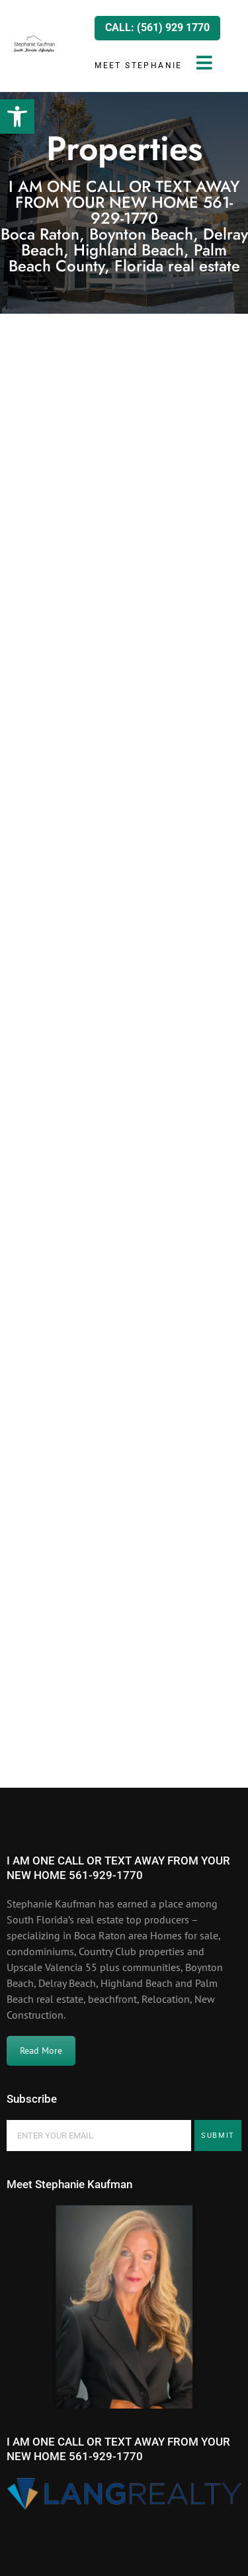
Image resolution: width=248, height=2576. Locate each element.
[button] (17, 116)
